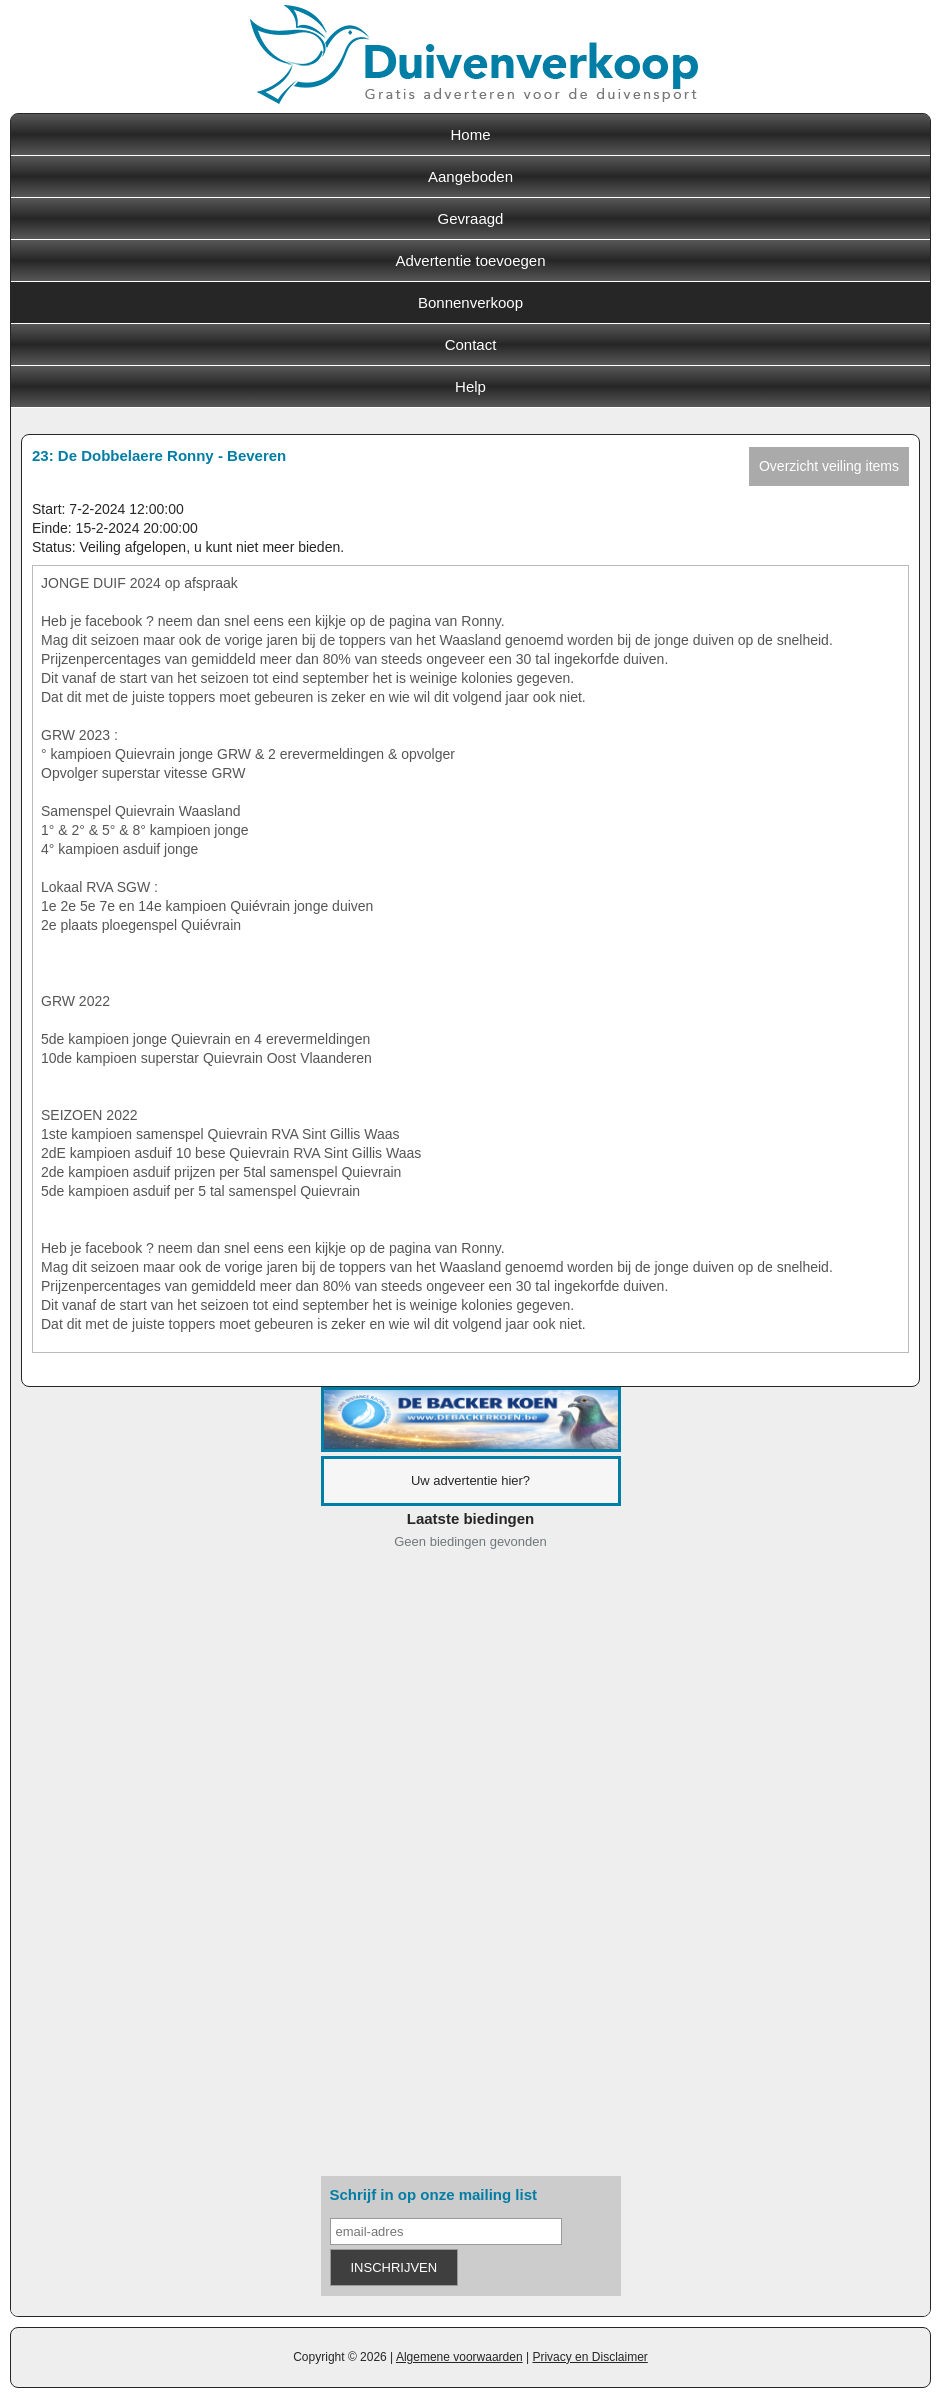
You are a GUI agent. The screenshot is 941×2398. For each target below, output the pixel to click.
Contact (471, 344)
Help (470, 386)
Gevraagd (471, 218)
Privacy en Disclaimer (589, 2357)
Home (470, 134)
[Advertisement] (471, 1867)
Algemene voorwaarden (459, 2357)
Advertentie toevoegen (470, 260)
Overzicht (829, 466)
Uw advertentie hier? (470, 1480)
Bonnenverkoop (470, 302)
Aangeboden (470, 176)
